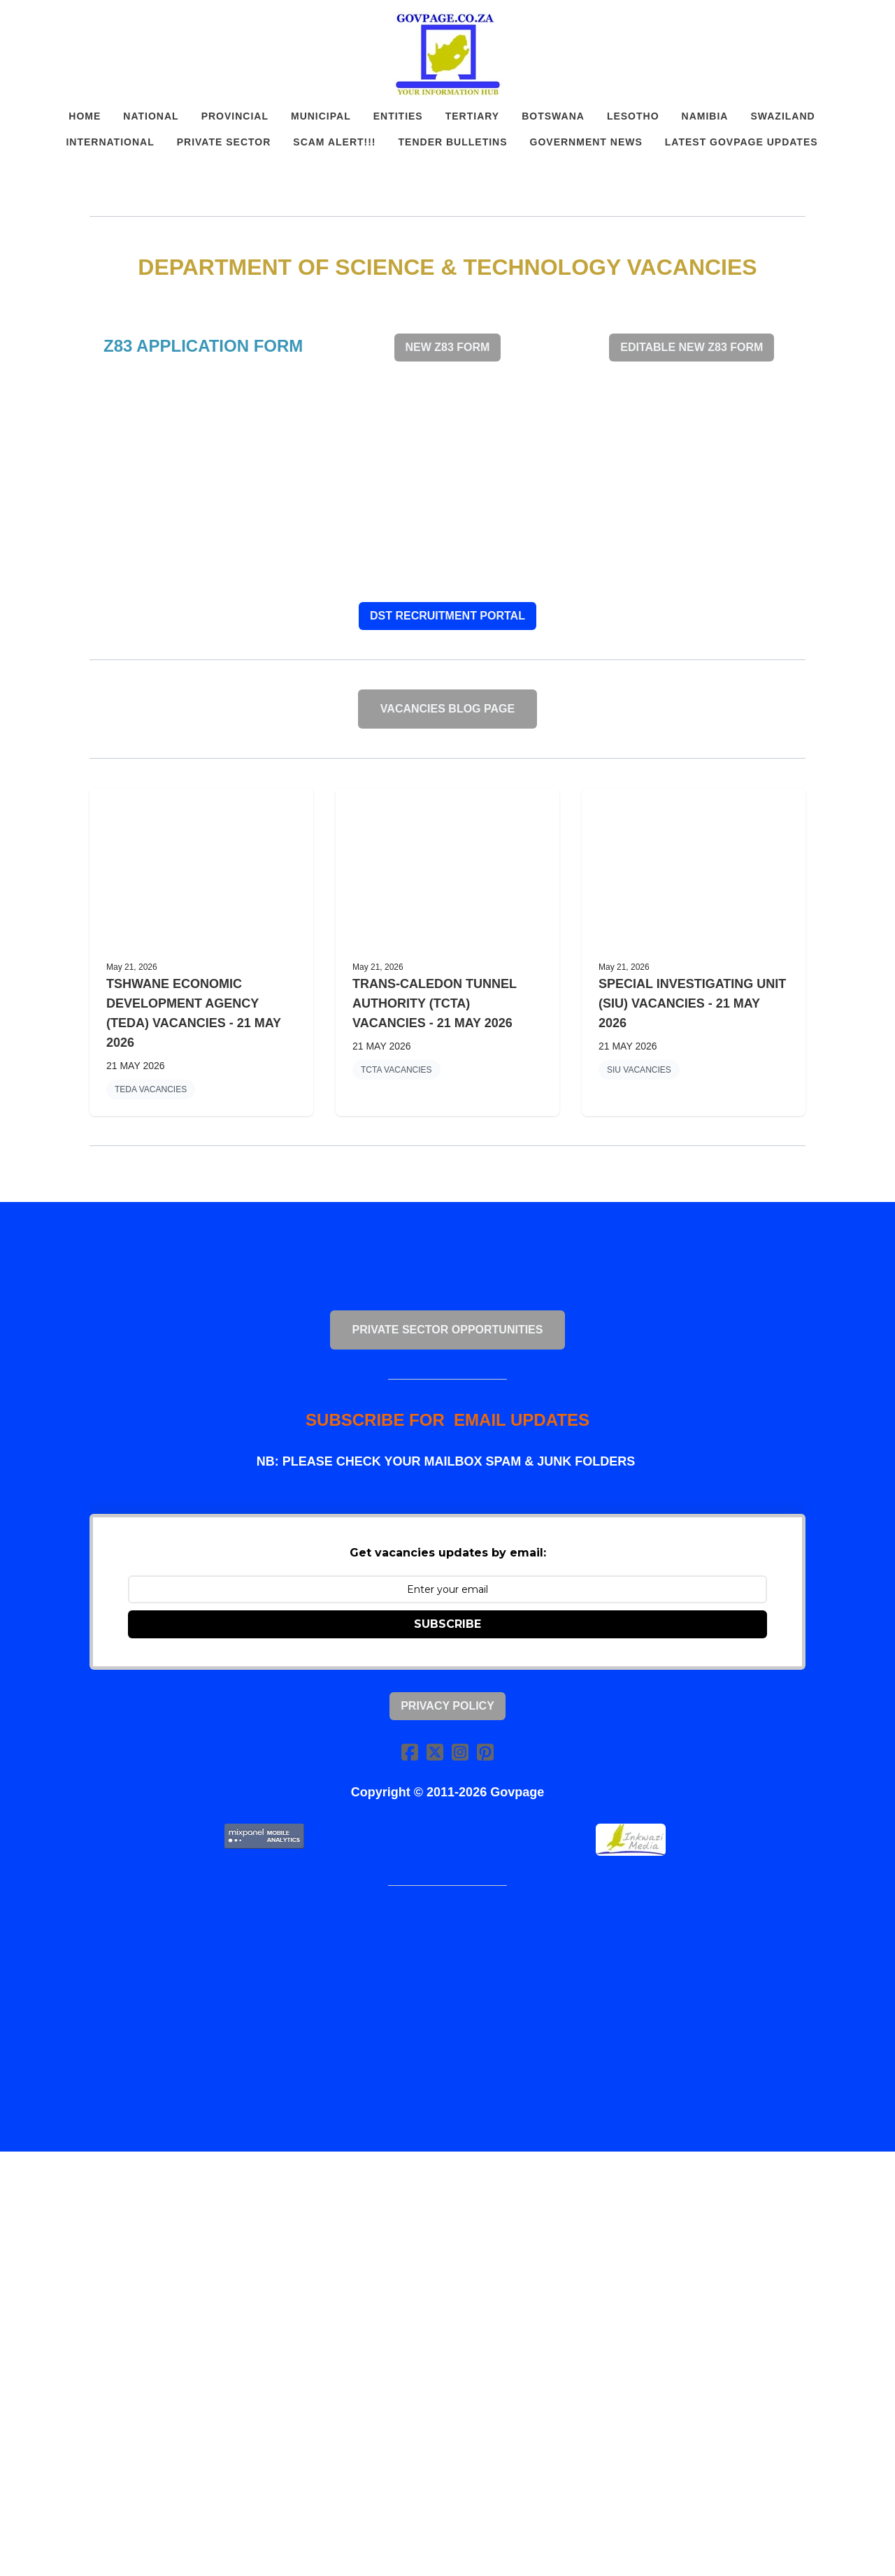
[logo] (447, 54)
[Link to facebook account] (409, 1752)
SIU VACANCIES (639, 1070)
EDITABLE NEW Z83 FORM (691, 347)
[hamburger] (28, 22)
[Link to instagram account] (460, 1752)
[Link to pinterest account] (485, 1752)
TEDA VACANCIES (151, 1089)
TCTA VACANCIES (396, 1070)
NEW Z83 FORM (448, 347)
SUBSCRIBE (447, 1624)
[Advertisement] (448, 482)
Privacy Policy (447, 1706)
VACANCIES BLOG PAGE (447, 709)
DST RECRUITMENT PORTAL (447, 616)
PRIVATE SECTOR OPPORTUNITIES (447, 1330)
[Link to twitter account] (435, 1752)
